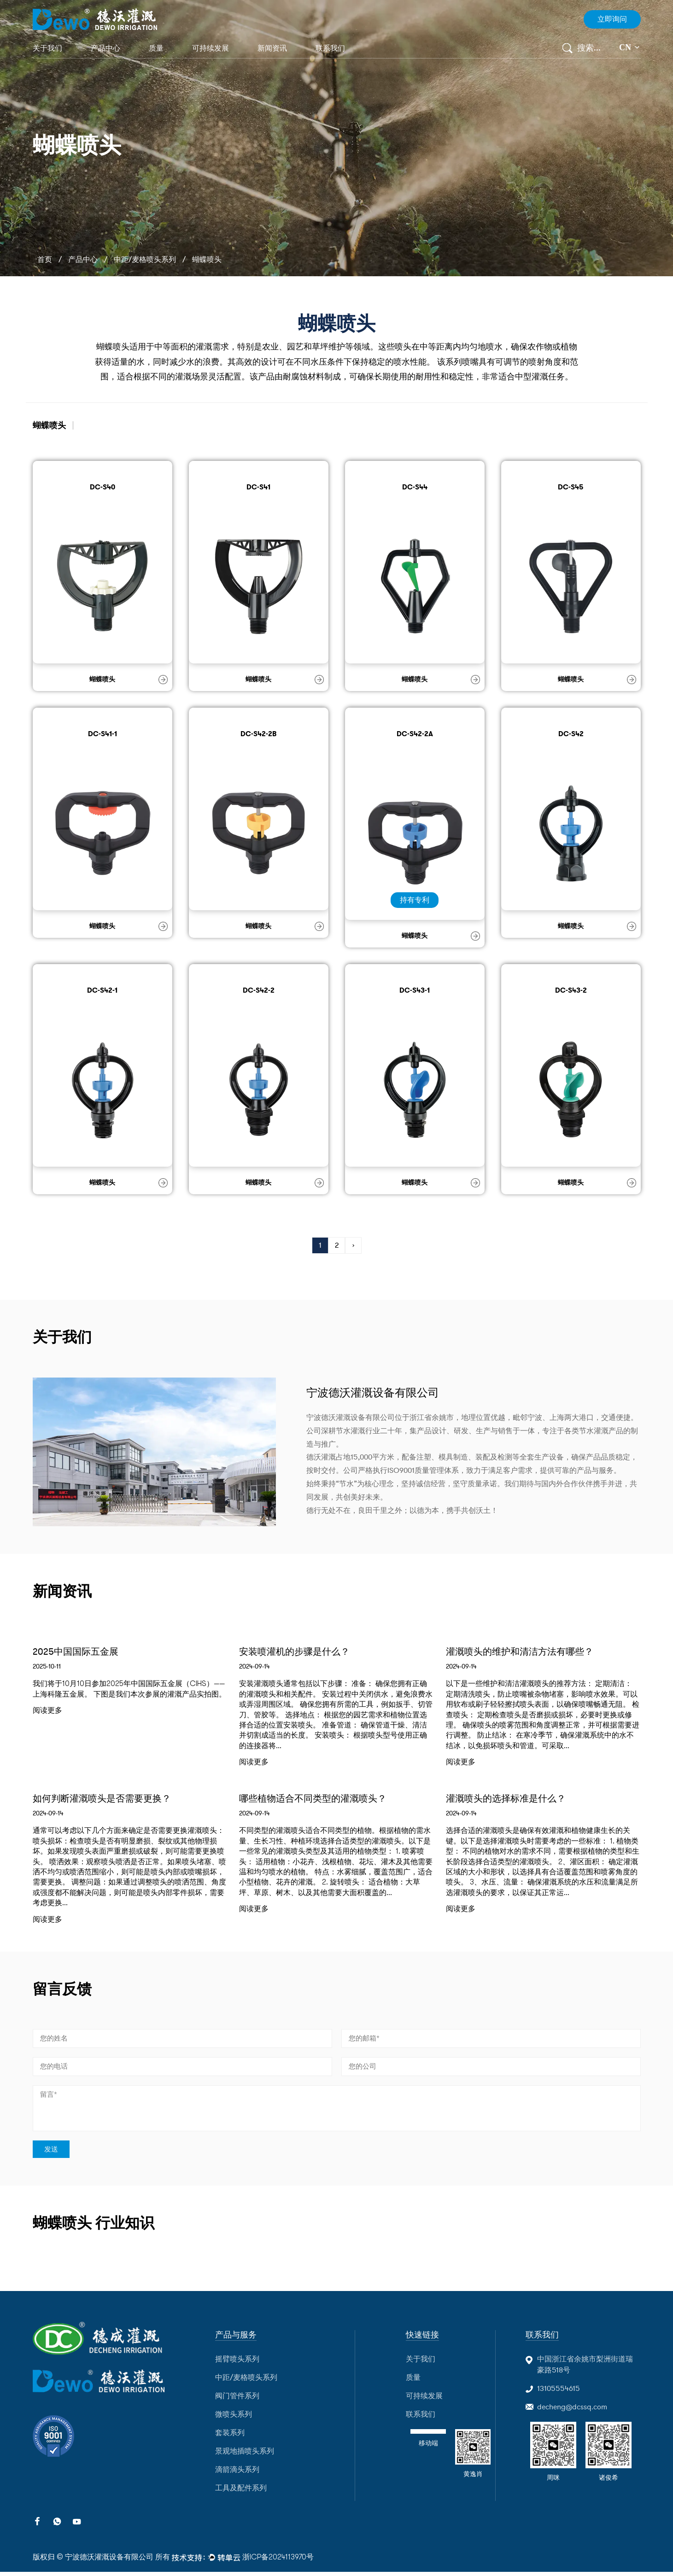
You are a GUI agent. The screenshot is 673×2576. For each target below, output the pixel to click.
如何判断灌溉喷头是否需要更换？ (109, 1800)
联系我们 (330, 48)
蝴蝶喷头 (102, 679)
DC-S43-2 (571, 989)
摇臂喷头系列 (237, 2363)
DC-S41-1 (102, 733)
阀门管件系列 (237, 2400)
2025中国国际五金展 (80, 1652)
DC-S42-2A (414, 733)
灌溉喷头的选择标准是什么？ (512, 1800)
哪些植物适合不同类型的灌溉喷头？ (320, 1800)
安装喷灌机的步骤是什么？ (300, 1652)
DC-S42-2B (258, 733)
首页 (44, 260)
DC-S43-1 (415, 989)
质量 (156, 48)
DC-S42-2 (258, 989)
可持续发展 (210, 48)
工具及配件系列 (241, 2492)
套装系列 (230, 2437)
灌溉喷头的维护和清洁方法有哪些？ (527, 1652)
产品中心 (105, 48)
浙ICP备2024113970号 (278, 2561)
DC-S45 (571, 486)
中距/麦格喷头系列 (145, 260)
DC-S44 (414, 486)
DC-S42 (571, 733)
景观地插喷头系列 (244, 2455)
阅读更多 (47, 1712)
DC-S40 (102, 486)
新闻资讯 (272, 48)
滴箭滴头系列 (237, 2474)
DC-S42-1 (102, 989)
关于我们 (47, 48)
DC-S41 (258, 486)
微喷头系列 (233, 2418)
